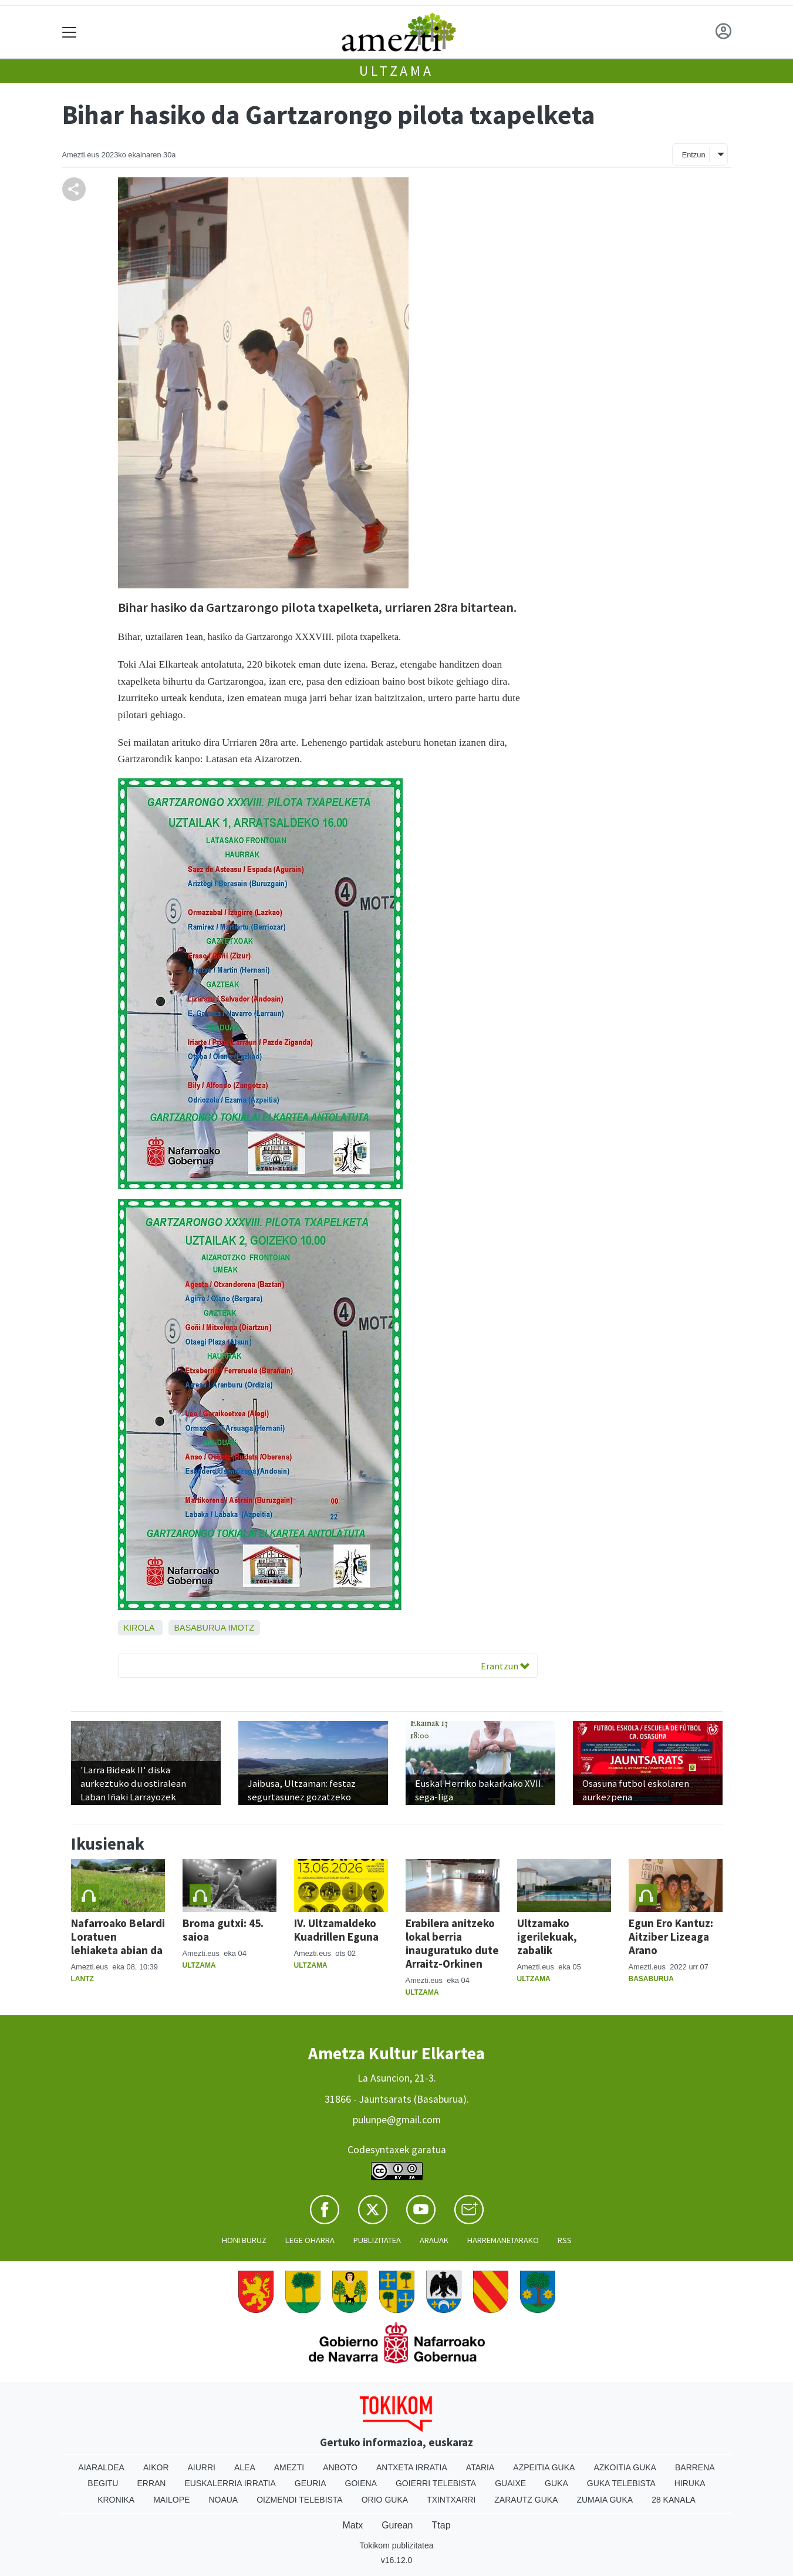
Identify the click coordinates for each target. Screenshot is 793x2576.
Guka (556, 2483)
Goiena (361, 2483)
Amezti (289, 2467)
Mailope (171, 2499)
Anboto (340, 2467)
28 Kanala (674, 2499)
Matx (352, 2525)
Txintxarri (451, 2499)
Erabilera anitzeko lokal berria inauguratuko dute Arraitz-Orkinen (452, 1943)
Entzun (694, 154)
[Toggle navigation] (69, 32)
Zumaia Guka (604, 2499)
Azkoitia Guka (624, 2467)
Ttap (441, 2525)
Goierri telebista (436, 2483)
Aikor (156, 2467)
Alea (244, 2467)
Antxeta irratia (411, 2467)
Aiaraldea (101, 2467)
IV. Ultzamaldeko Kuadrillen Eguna (336, 1930)
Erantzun (505, 1666)
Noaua (223, 2499)
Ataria (480, 2467)
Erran (151, 2483)
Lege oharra (310, 2240)
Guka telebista (621, 2483)
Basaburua (200, 1627)
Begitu (102, 2483)
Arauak (434, 2240)
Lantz (82, 1979)
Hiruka (690, 2483)
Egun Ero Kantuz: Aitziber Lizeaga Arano (671, 1936)
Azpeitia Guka (544, 2467)
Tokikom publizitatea (396, 2545)
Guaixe (510, 2483)
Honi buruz (244, 2240)
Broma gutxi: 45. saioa (223, 1930)
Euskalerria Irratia (229, 2483)
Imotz (241, 1627)
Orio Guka (385, 2499)
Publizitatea (377, 2240)
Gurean (397, 2525)
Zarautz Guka (526, 2499)
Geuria (310, 2483)
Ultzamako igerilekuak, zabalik (547, 1936)
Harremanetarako (503, 2240)
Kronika (115, 2499)
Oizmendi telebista (300, 2499)
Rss (565, 2240)
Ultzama (396, 71)
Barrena (695, 2467)
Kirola (139, 1627)
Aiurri (201, 2467)
